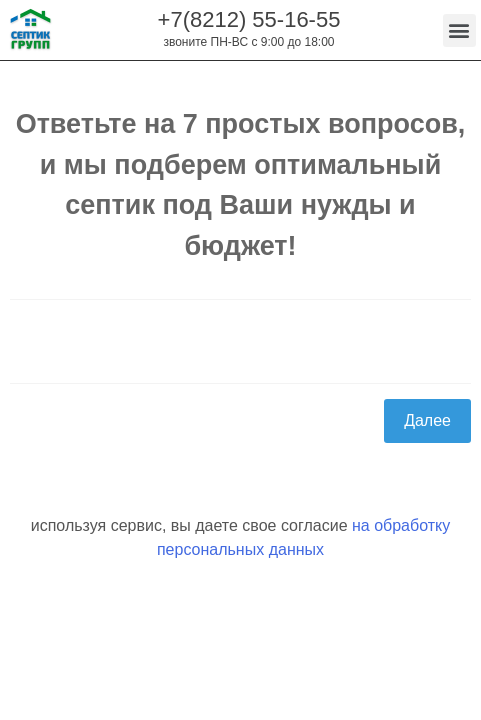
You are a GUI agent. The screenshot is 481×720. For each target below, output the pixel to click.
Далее (427, 420)
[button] (459, 30)
